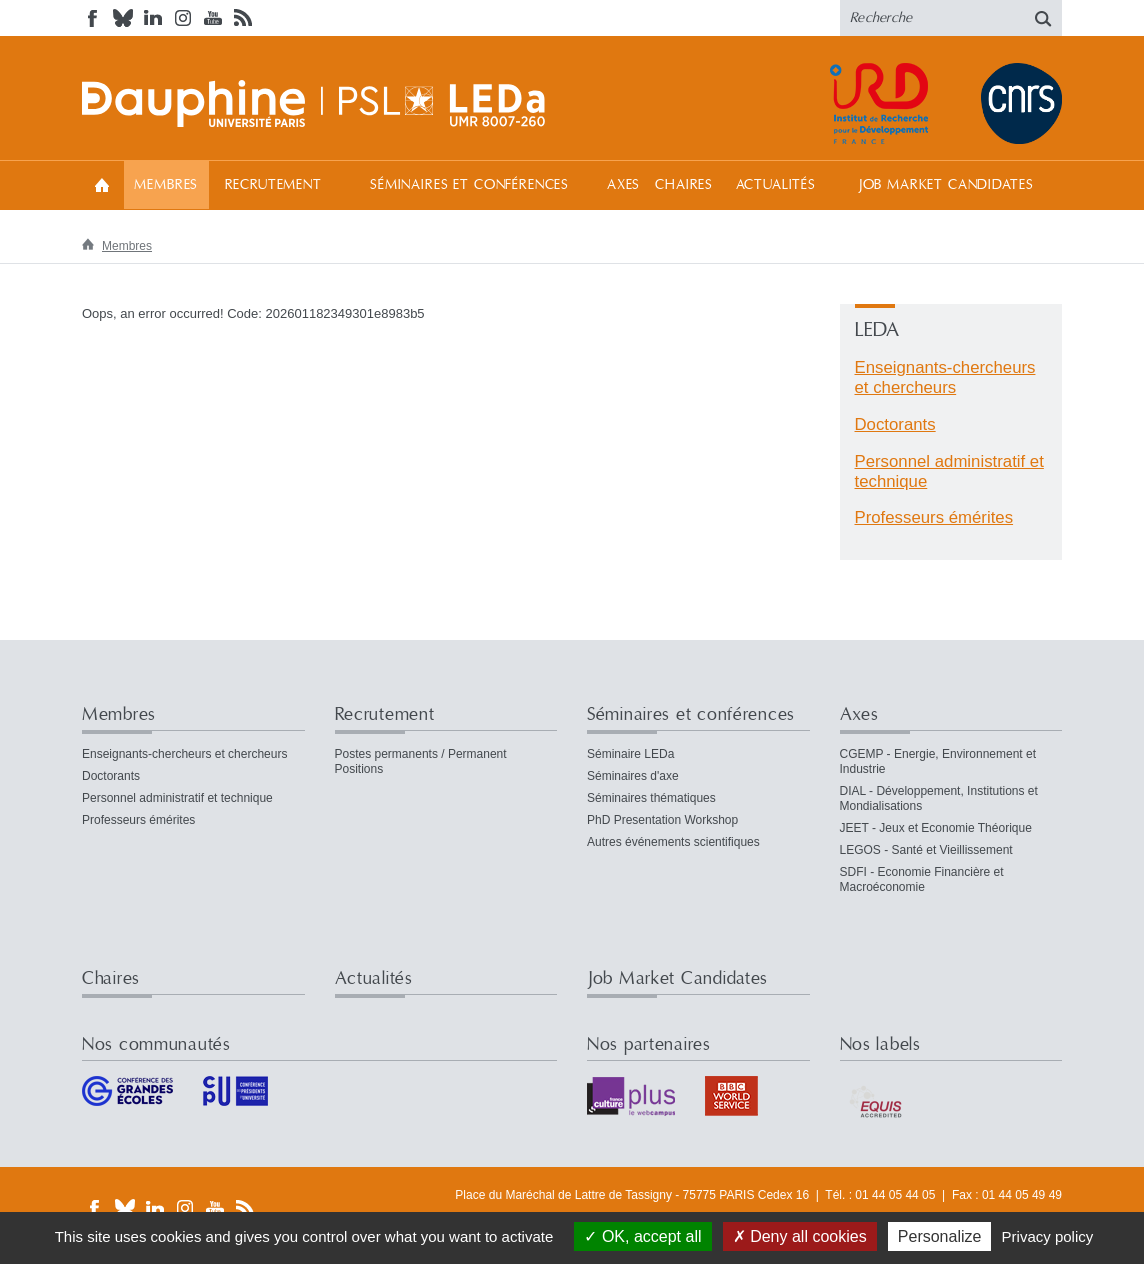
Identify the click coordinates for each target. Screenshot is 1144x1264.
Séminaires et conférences (469, 185)
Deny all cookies (800, 1236)
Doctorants (895, 424)
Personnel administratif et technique (177, 798)
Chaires (684, 185)
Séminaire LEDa (630, 754)
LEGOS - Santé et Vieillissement (926, 850)
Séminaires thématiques (651, 798)
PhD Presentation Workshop (662, 820)
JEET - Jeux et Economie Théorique (936, 828)
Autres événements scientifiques (673, 842)
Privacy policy (1048, 1236)
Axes (623, 185)
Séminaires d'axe (633, 776)
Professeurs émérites (934, 517)
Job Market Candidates (946, 185)
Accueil (102, 184)
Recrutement (273, 185)
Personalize (940, 1236)
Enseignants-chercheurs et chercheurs (945, 377)
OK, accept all (642, 1236)
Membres (166, 185)
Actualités (776, 185)
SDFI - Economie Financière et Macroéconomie (922, 879)
